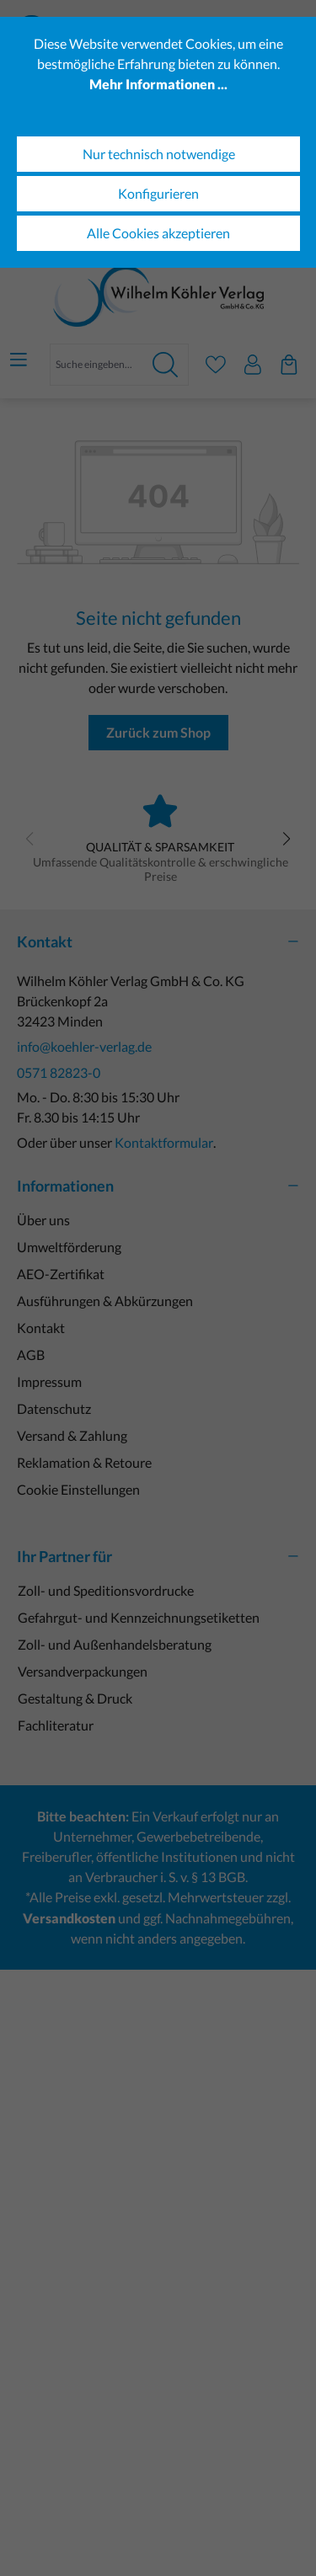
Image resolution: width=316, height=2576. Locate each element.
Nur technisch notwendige (159, 154)
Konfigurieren (158, 193)
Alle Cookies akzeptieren (158, 233)
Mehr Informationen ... (158, 84)
